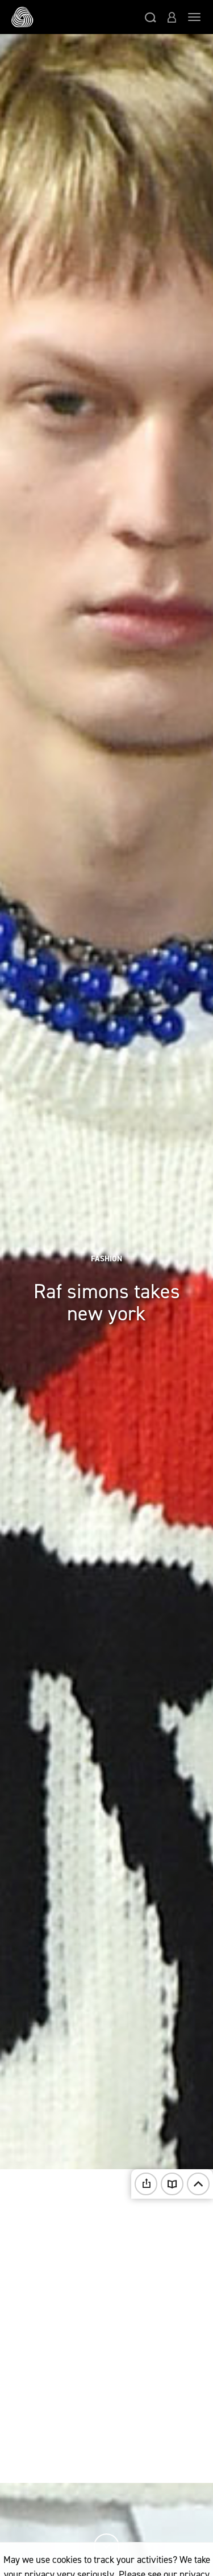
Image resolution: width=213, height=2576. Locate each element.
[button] (150, 17)
